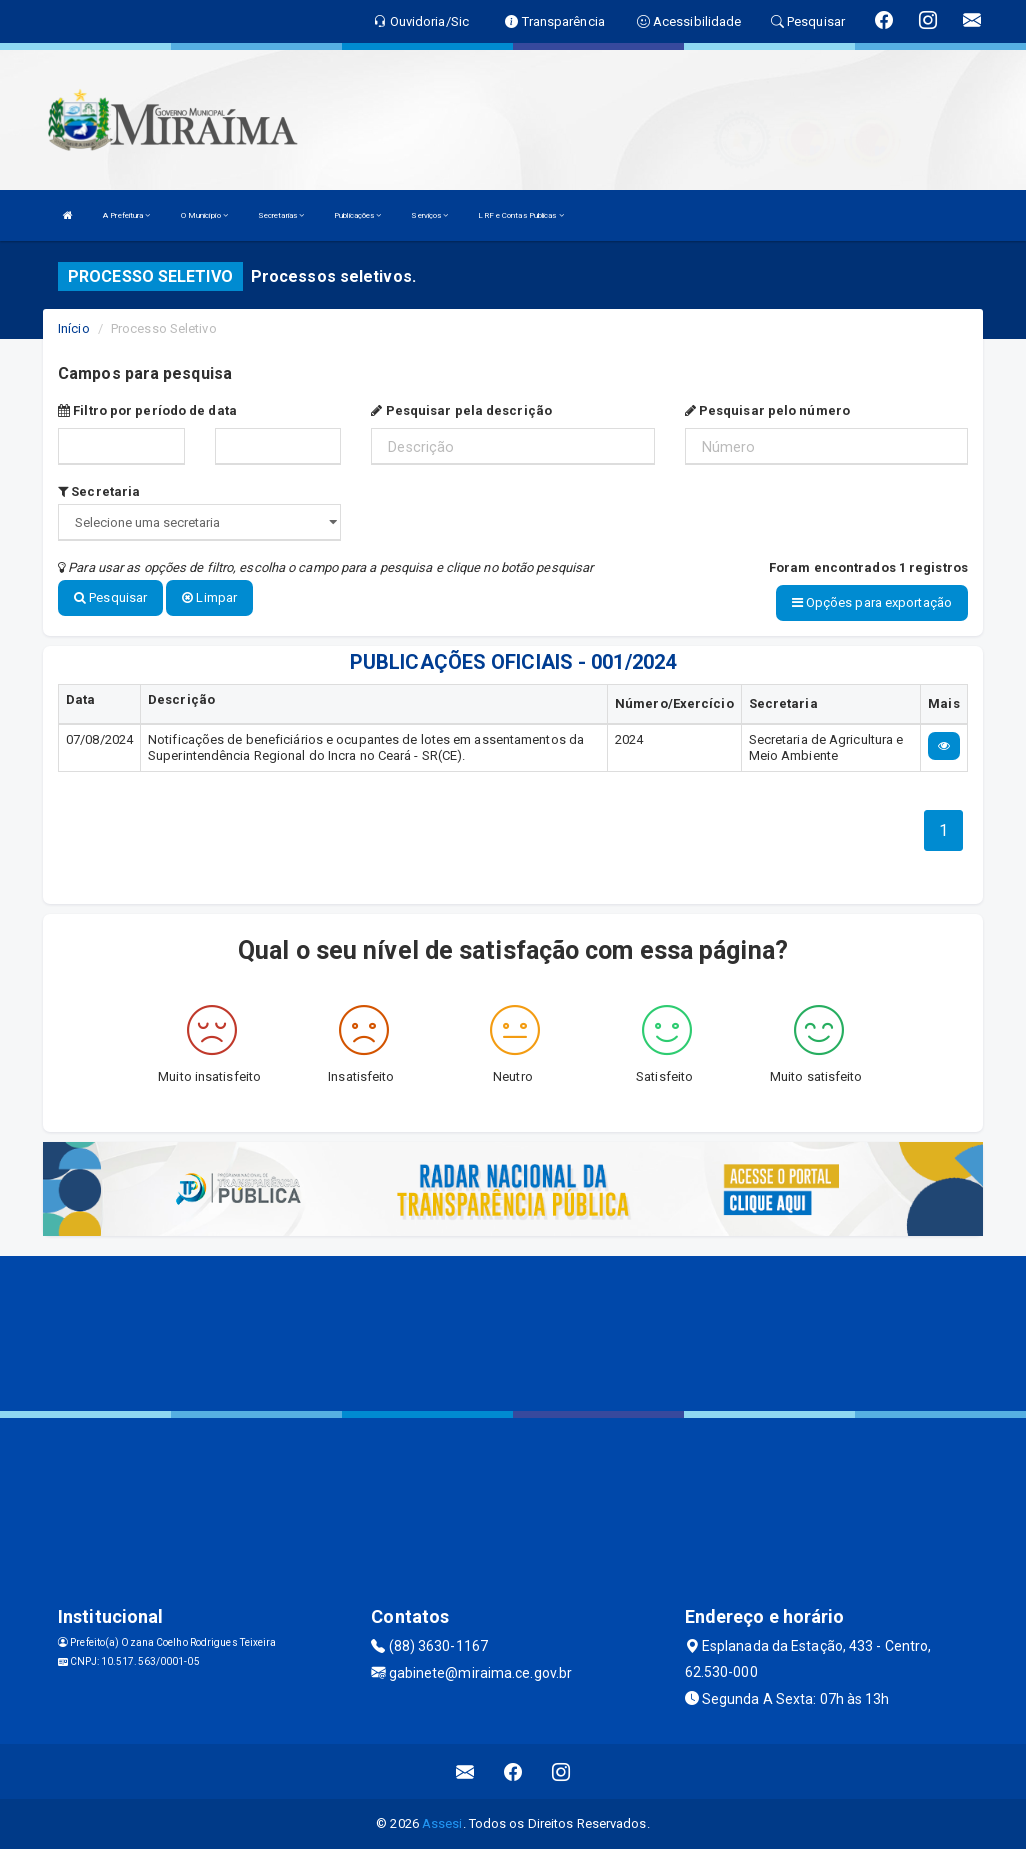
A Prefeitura (126, 215)
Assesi (442, 1823)
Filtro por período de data (147, 410)
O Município (204, 215)
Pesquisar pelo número (767, 410)
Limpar (209, 597)
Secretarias (281, 215)
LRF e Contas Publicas (520, 215)
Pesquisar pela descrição (461, 410)
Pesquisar (110, 597)
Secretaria (99, 491)
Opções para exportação (872, 602)
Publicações (357, 215)
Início (74, 328)
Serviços (429, 215)
